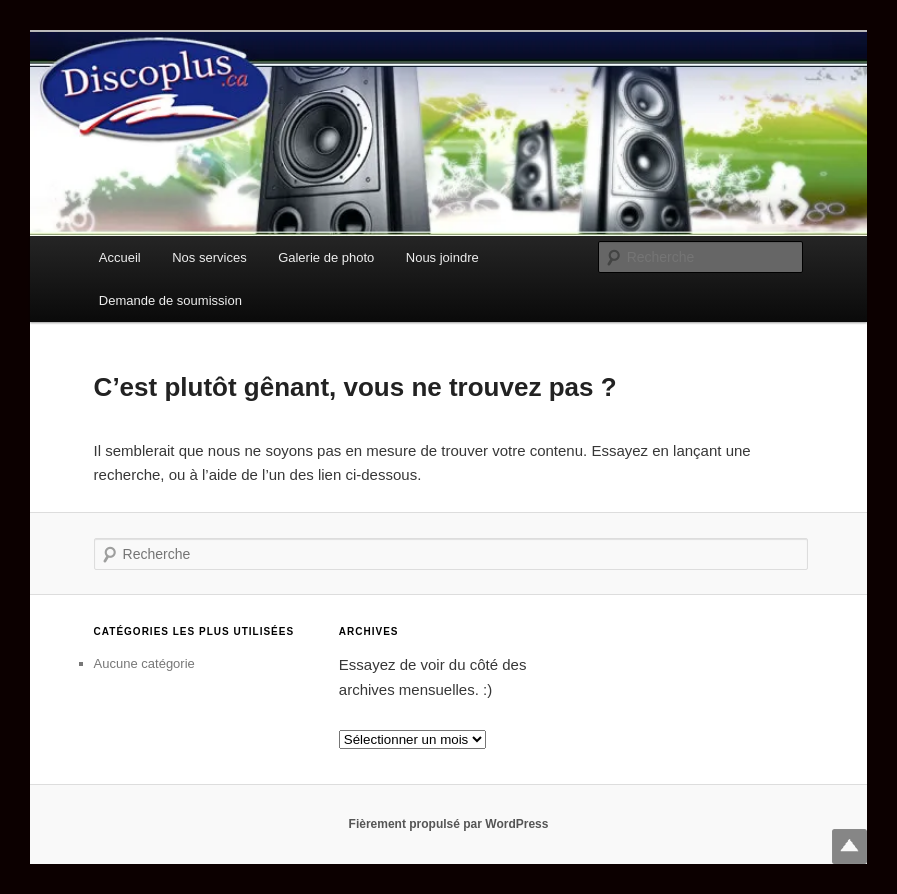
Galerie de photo (326, 257)
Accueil (120, 257)
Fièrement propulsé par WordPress (449, 824)
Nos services (209, 257)
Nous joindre (442, 257)
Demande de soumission (170, 300)
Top (849, 846)
